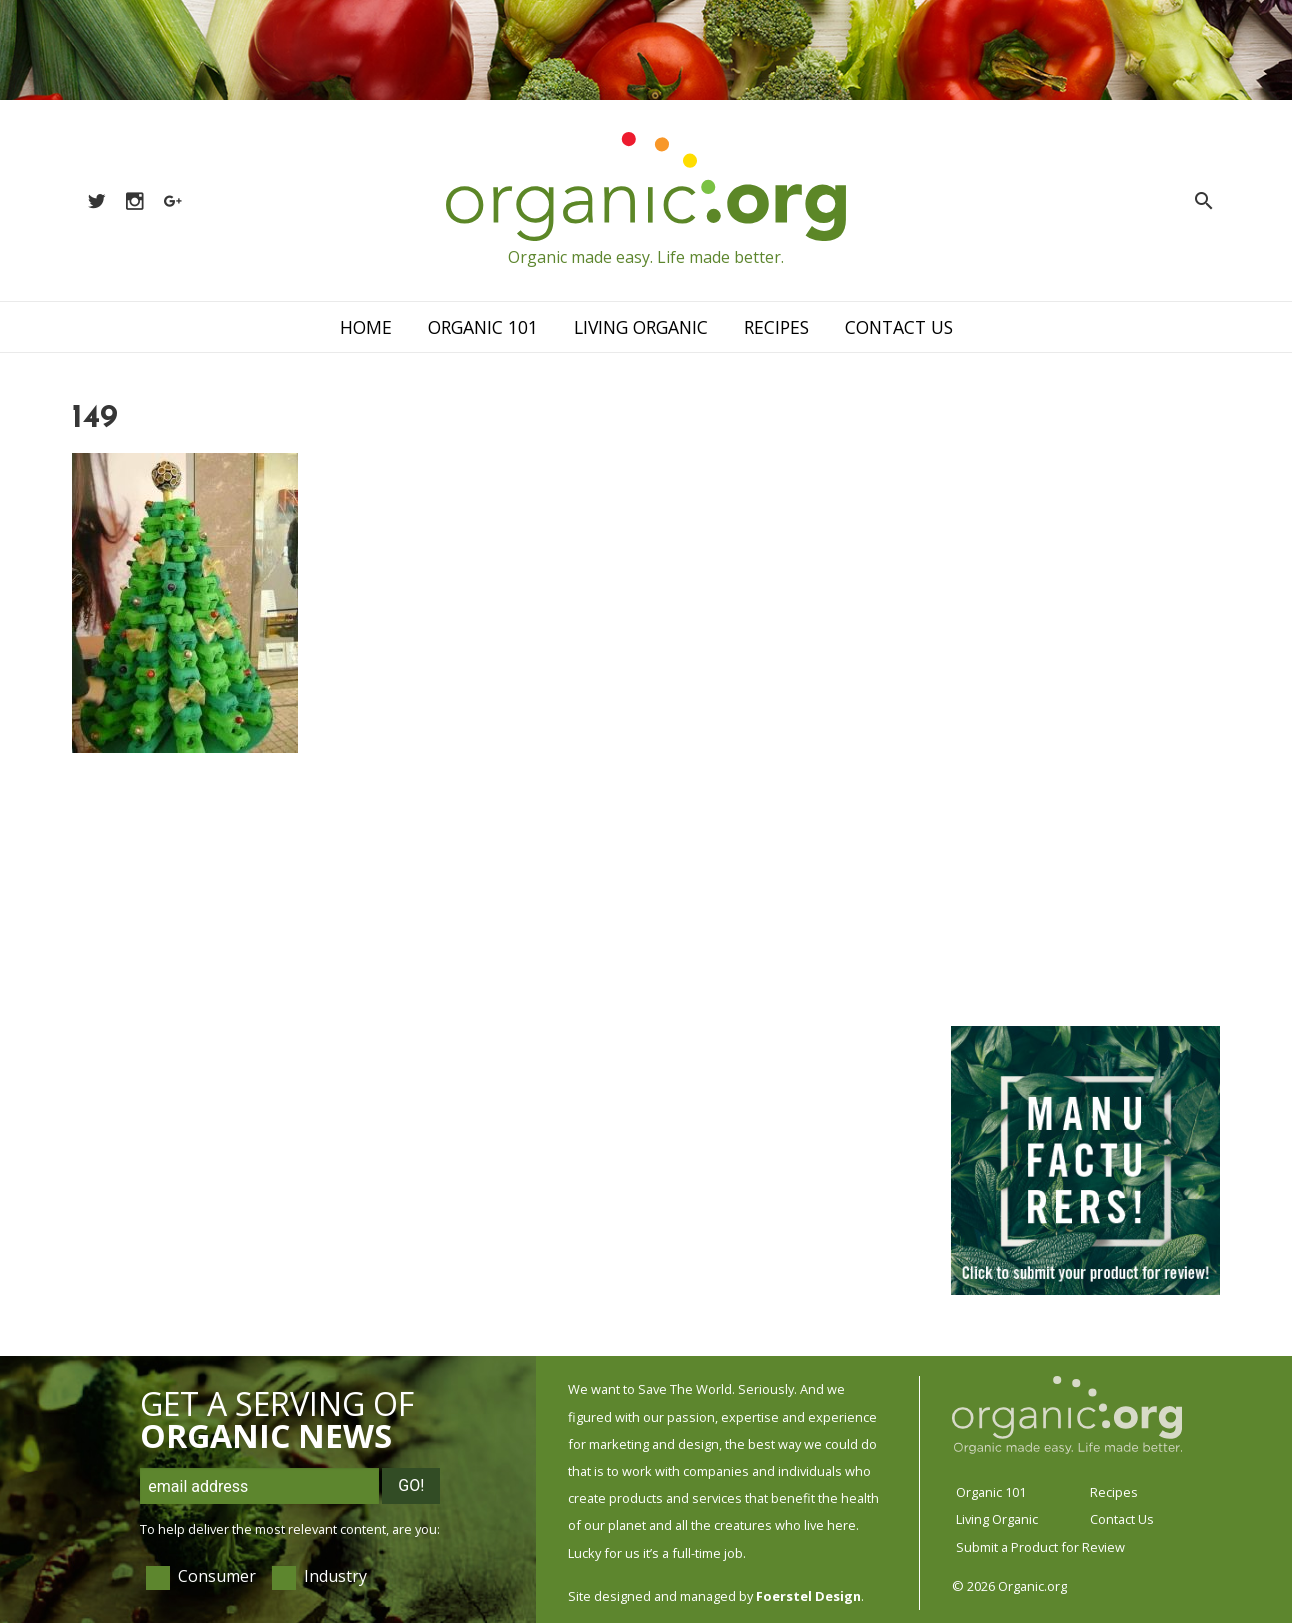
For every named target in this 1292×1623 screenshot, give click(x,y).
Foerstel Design (808, 1596)
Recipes (776, 327)
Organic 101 (483, 327)
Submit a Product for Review (1040, 1547)
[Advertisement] (1084, 702)
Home (366, 327)
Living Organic (641, 327)
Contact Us (899, 327)
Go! (411, 1485)
